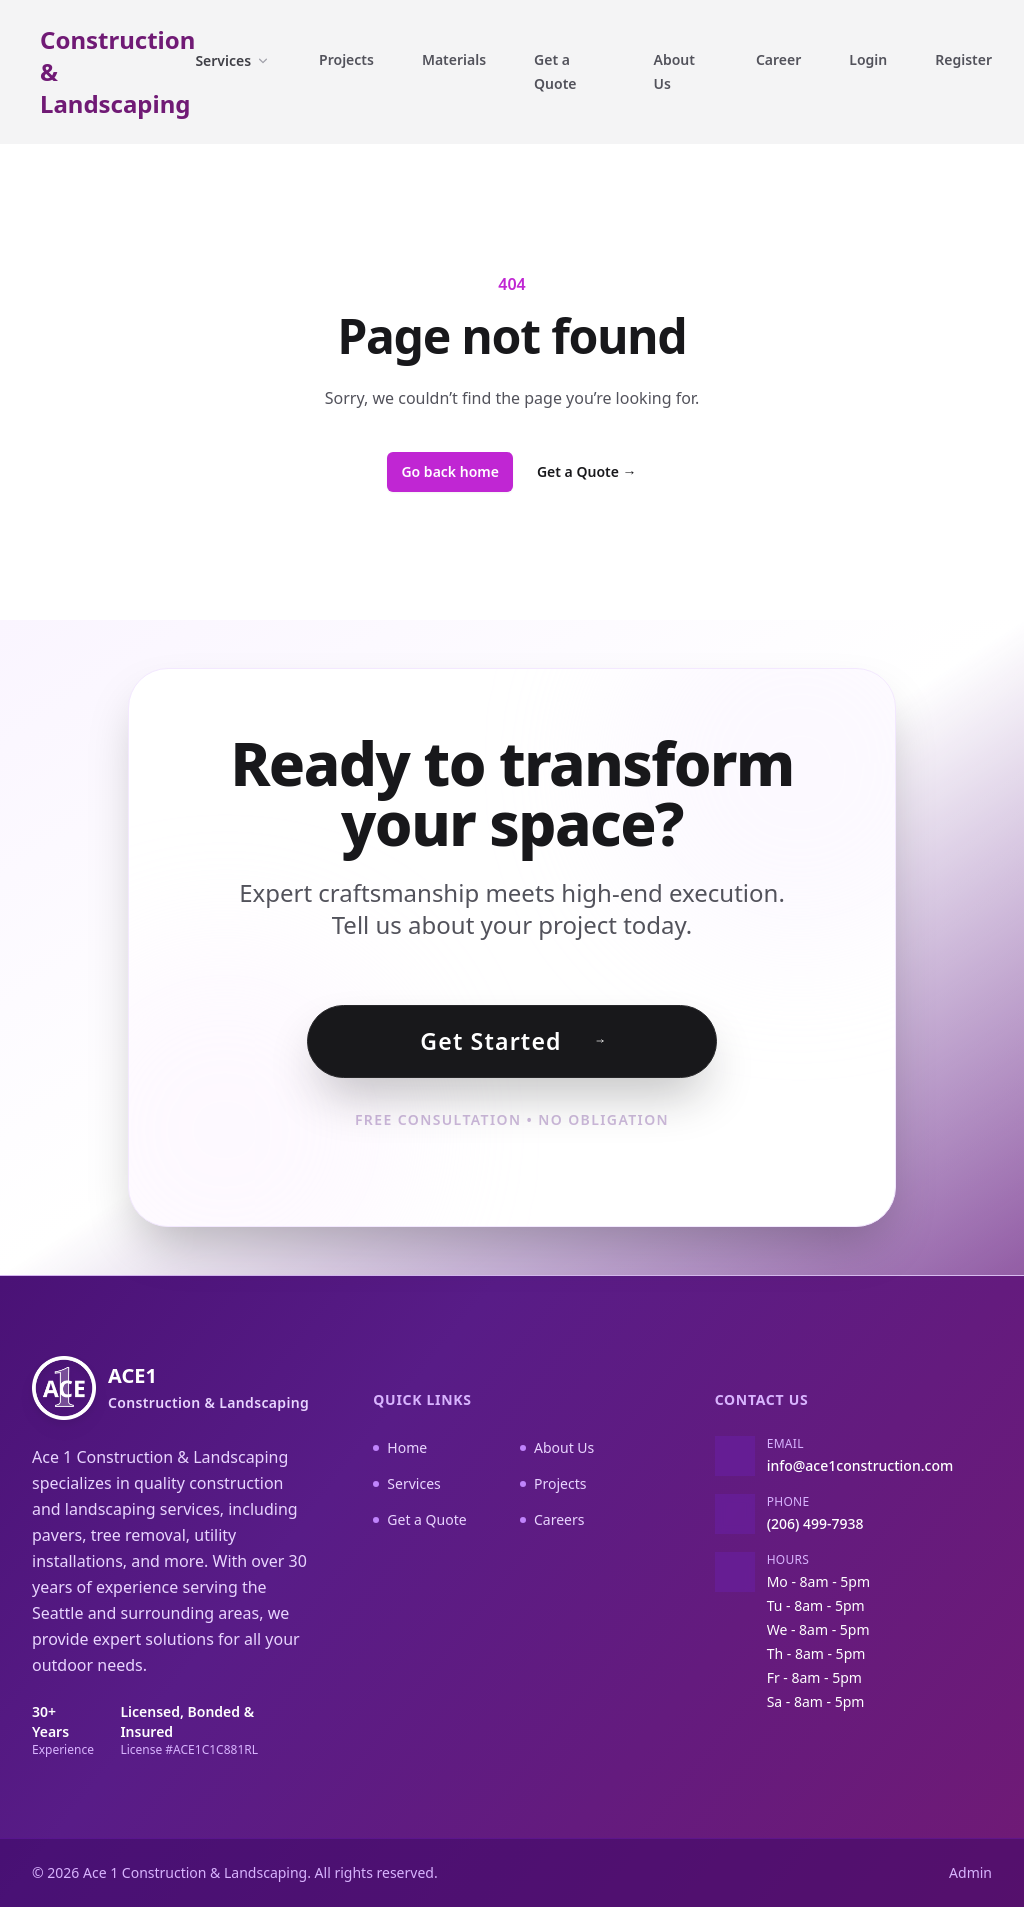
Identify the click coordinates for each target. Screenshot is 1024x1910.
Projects (346, 59)
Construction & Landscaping (117, 72)
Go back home (450, 471)
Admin (970, 1875)
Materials (454, 59)
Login (868, 59)
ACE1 (208, 1390)
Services (233, 60)
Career (778, 59)
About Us (674, 71)
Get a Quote (555, 71)
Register (963, 59)
